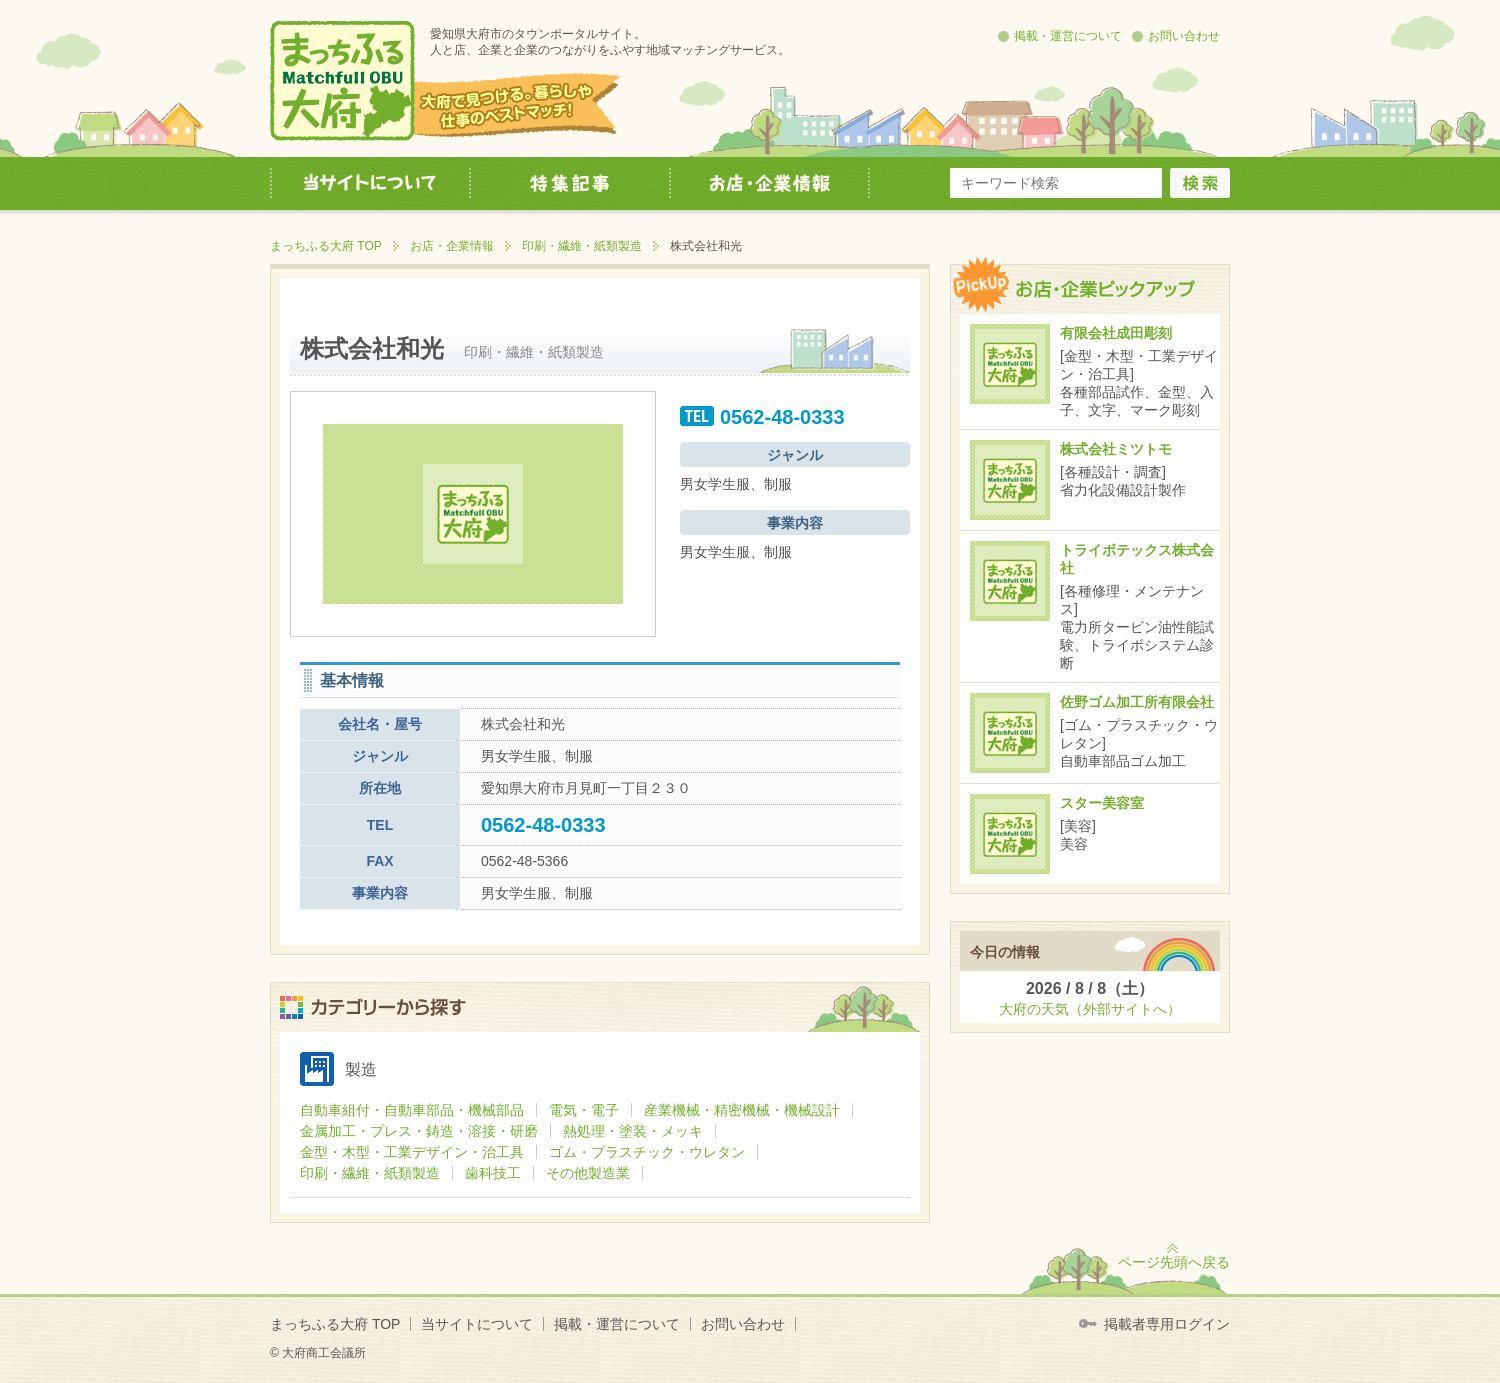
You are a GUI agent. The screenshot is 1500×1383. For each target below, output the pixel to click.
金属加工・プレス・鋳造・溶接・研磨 (419, 1131)
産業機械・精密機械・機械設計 (742, 1110)
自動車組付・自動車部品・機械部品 (412, 1110)
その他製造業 (588, 1173)
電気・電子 (584, 1110)
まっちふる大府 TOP (326, 246)
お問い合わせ (1184, 36)
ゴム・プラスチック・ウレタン (647, 1152)
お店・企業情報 (452, 246)
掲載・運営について (1068, 36)
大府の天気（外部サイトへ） (1090, 1009)
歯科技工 (493, 1173)
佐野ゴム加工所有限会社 (1137, 702)
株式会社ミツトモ (1116, 449)
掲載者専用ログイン (1167, 1324)
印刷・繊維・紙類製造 (582, 246)
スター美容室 (1102, 803)
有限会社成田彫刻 (1116, 333)
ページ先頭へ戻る (1174, 1262)
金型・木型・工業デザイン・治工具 (412, 1152)
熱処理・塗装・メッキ (633, 1131)
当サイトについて (477, 1324)
